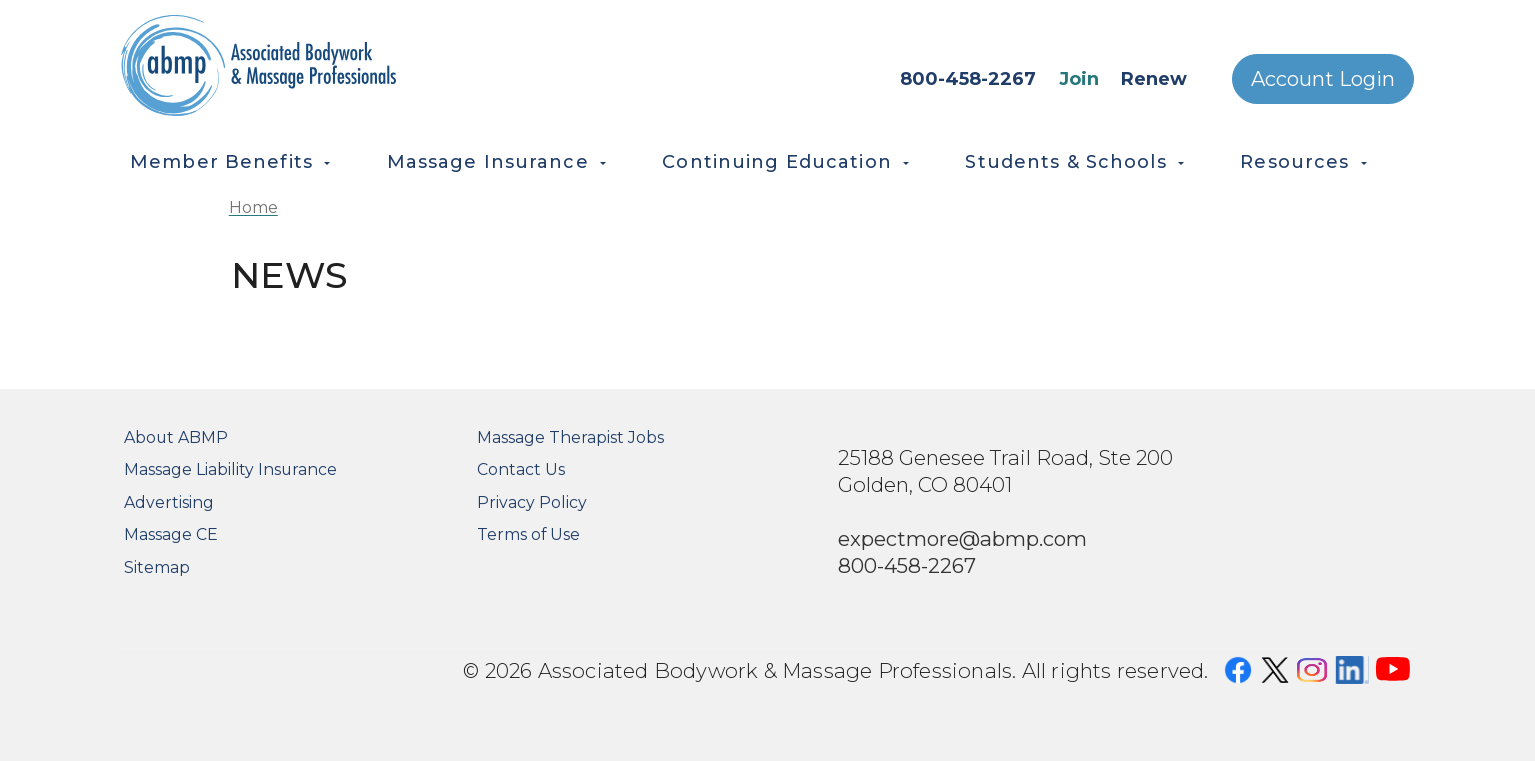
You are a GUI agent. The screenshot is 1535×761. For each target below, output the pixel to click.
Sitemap (157, 567)
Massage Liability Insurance (230, 469)
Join (1079, 79)
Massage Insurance (488, 162)
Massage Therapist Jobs (570, 437)
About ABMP (176, 437)
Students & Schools (1065, 162)
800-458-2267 (968, 79)
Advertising (169, 502)
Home (253, 207)
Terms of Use (528, 534)
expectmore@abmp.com (962, 538)
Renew (1154, 79)
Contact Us (521, 469)
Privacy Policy (532, 502)
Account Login (1323, 79)
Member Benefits (221, 162)
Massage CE (171, 534)
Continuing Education (777, 162)
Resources (1294, 162)
